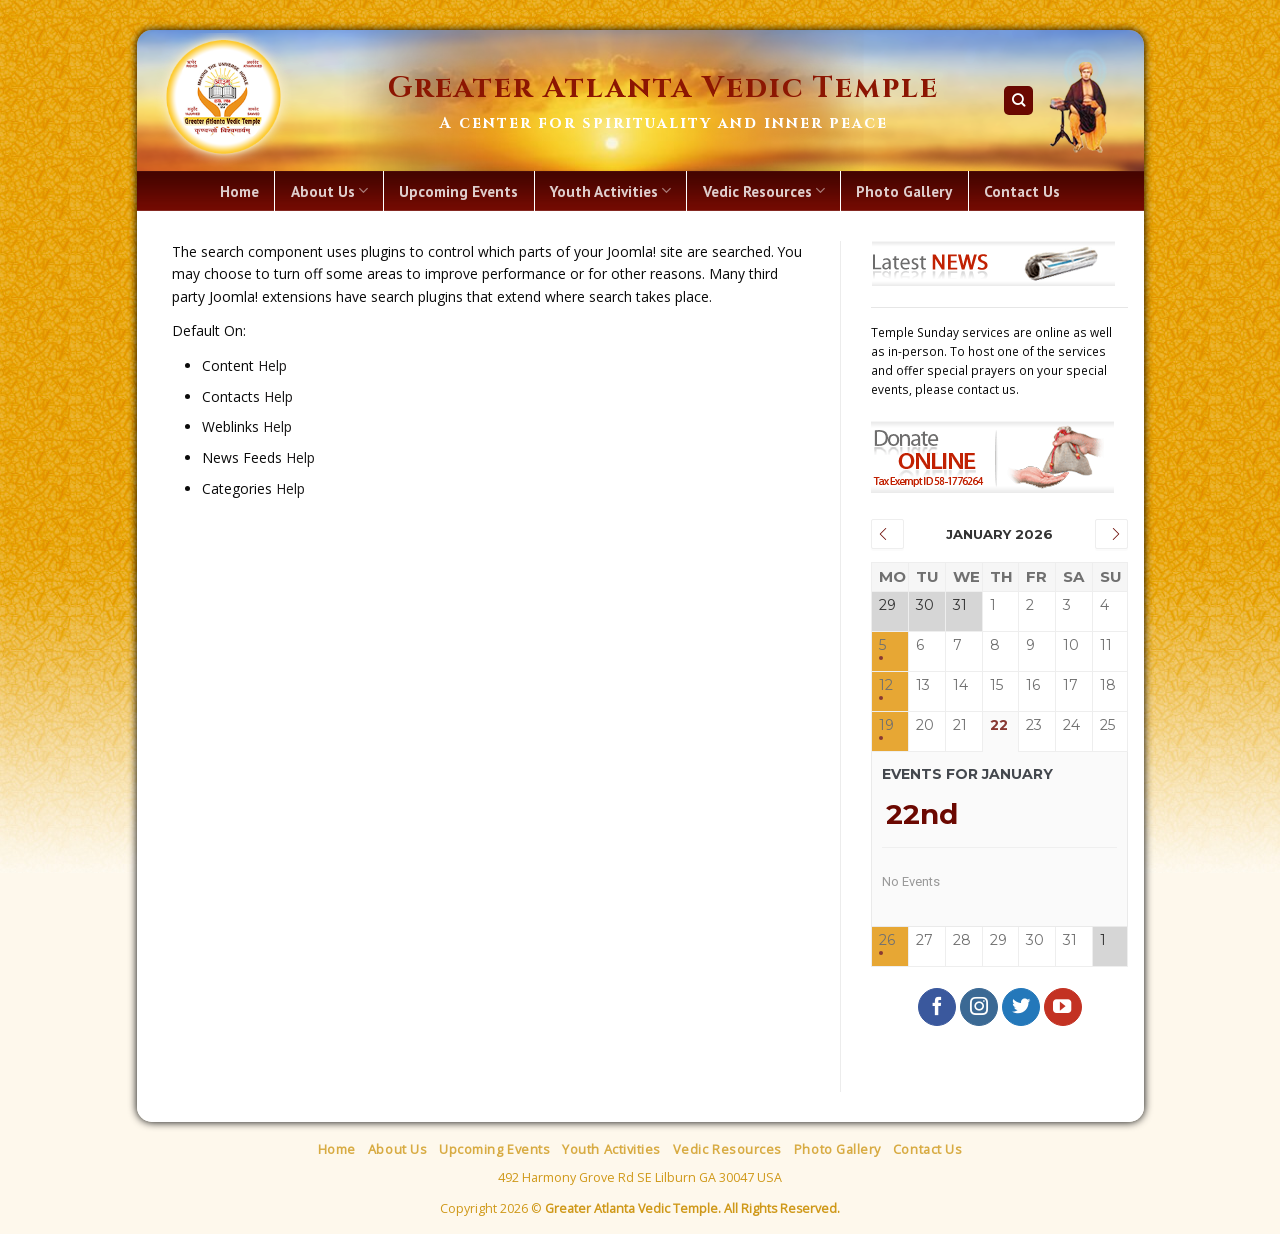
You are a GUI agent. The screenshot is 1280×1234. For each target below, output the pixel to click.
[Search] (1018, 100)
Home (239, 191)
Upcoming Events (458, 191)
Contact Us (1022, 191)
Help (272, 365)
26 (887, 940)
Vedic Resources (764, 191)
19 (886, 725)
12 (886, 685)
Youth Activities (610, 191)
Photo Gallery (904, 191)
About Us (329, 191)
